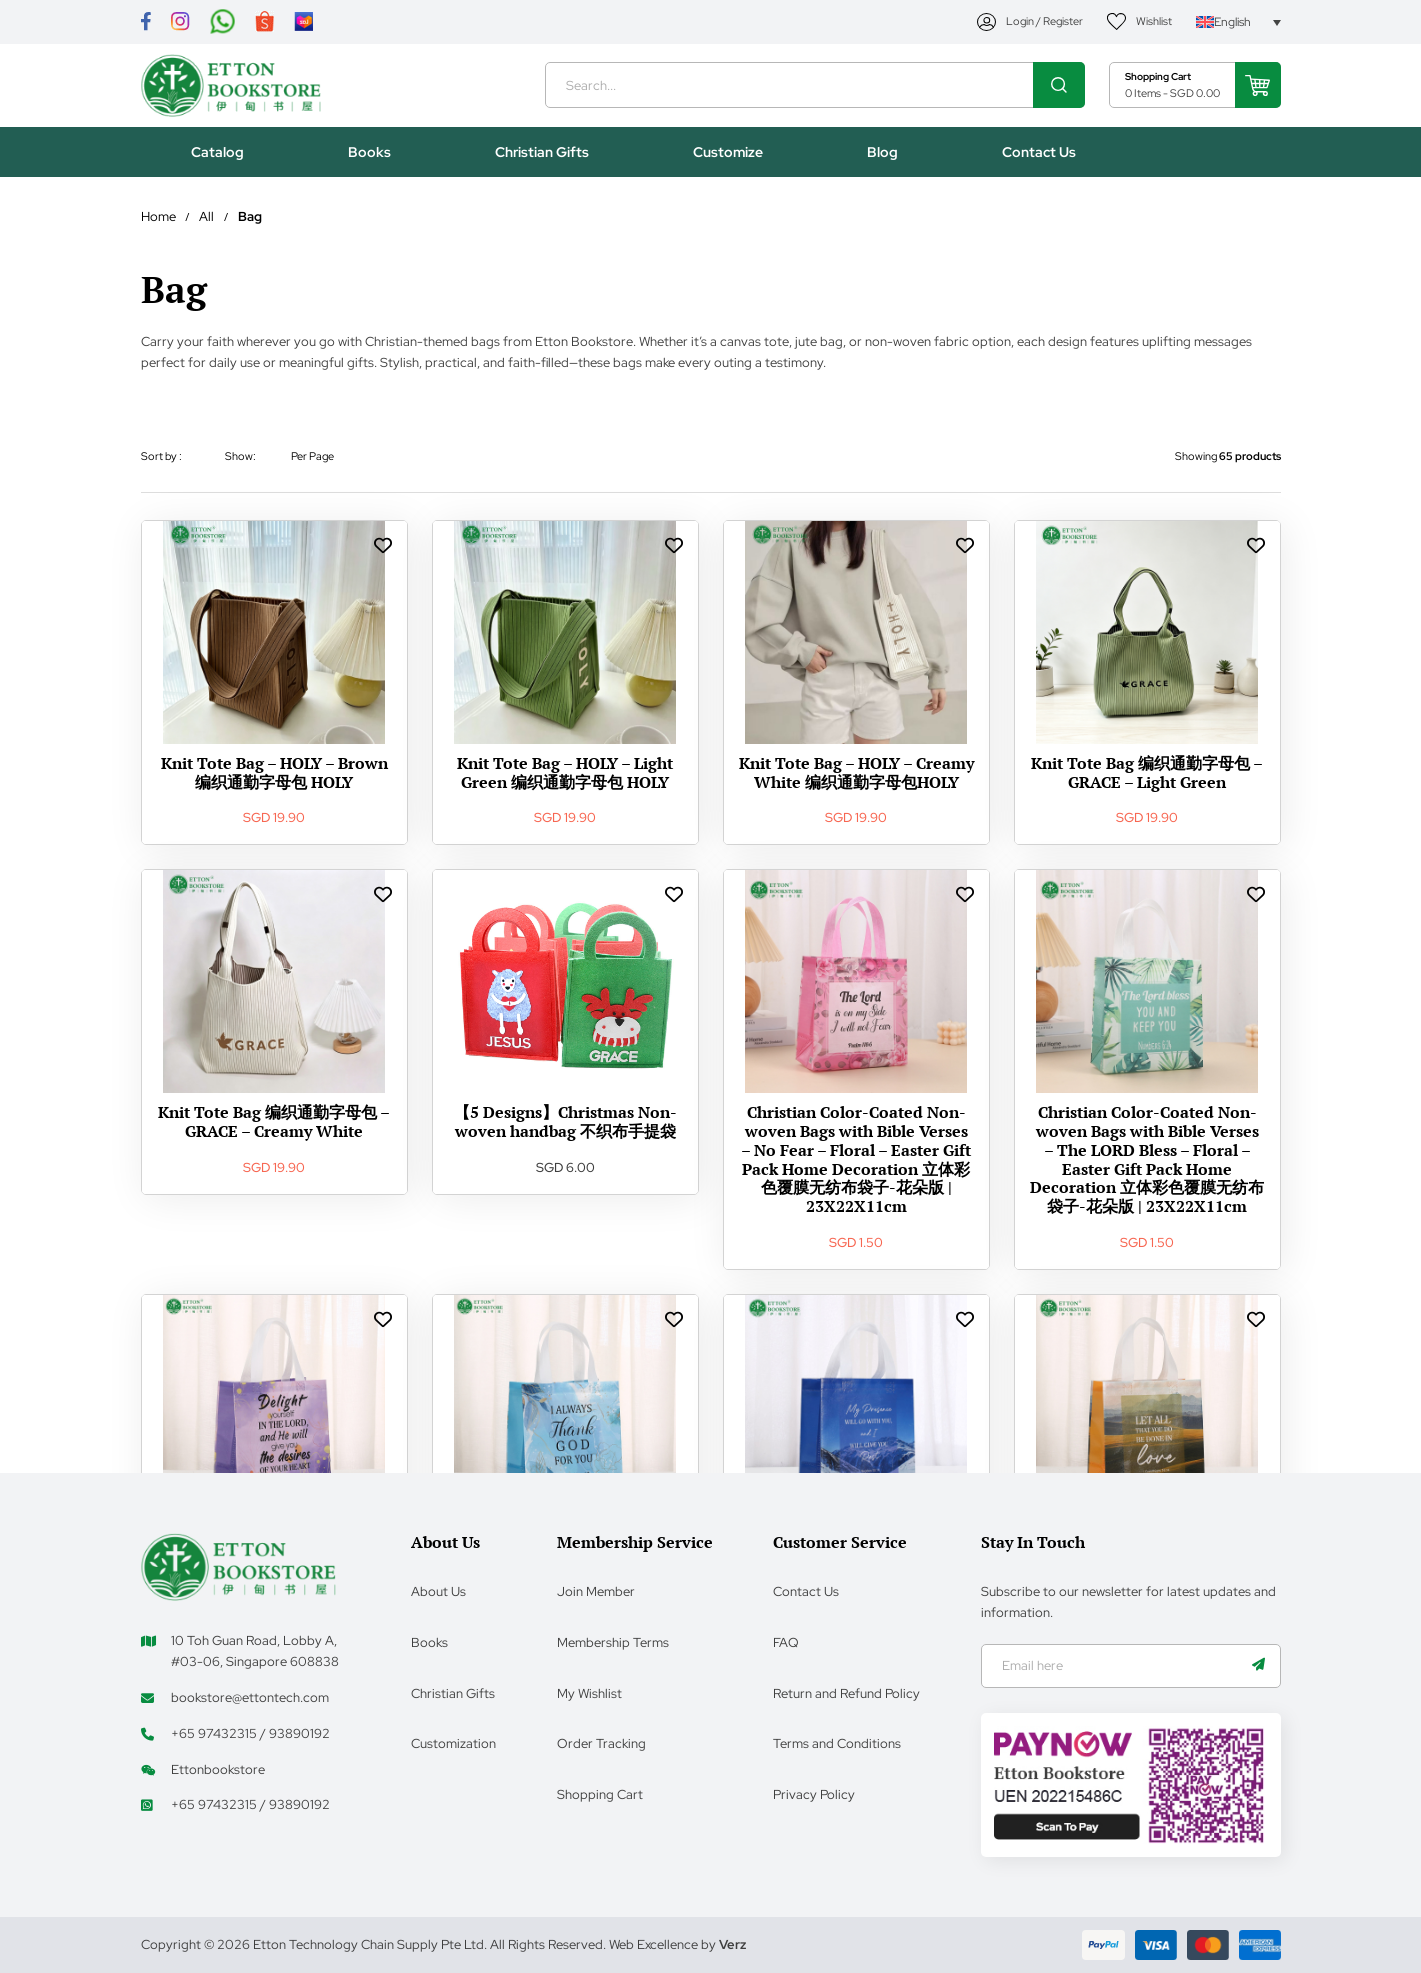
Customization (453, 1741)
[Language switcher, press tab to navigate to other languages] (1238, 22)
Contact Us (806, 1589)
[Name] (1258, 1665)
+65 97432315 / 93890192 (250, 1731)
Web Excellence (653, 1944)
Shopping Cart (600, 1792)
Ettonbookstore (218, 1767)
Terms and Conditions (837, 1741)
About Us (438, 1589)
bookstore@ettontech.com (250, 1695)
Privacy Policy (814, 1792)
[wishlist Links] (383, 552)
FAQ (786, 1640)
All (206, 224)
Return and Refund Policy (846, 1691)
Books (429, 1640)
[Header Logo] (238, 89)
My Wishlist (589, 1691)
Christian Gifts (453, 1691)
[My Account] (1030, 22)
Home (158, 224)
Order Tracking (601, 1741)
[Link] (146, 22)
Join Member (596, 1589)
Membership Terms (613, 1640)
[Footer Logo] (238, 1563)
